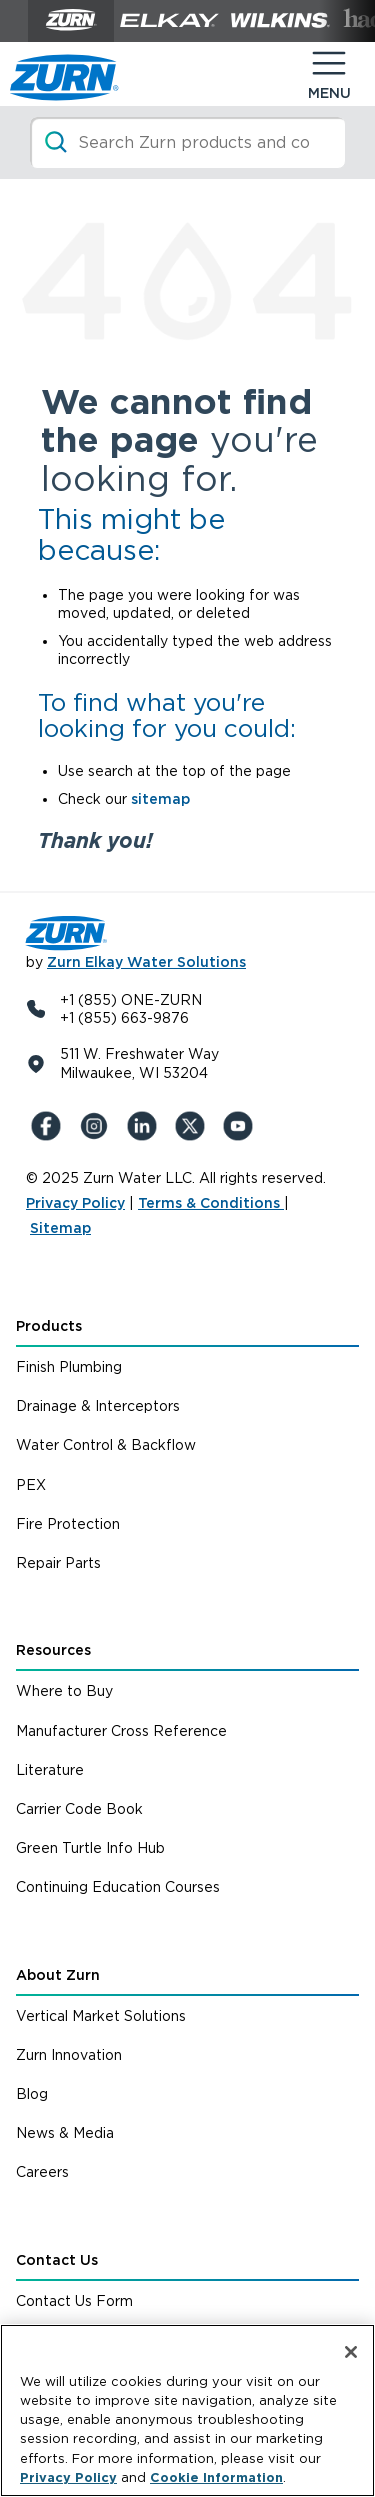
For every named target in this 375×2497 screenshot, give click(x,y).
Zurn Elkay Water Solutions (146, 962)
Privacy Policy (75, 1203)
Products (49, 1326)
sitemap (160, 799)
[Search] (187, 142)
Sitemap (60, 1228)
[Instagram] (98, 1126)
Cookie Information (216, 2477)
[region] (187, 2410)
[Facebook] (50, 1126)
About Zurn (58, 1975)
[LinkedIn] (146, 1126)
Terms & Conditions (211, 1203)
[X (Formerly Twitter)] (194, 1126)
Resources (53, 1650)
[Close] (351, 2352)
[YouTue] (242, 1126)
